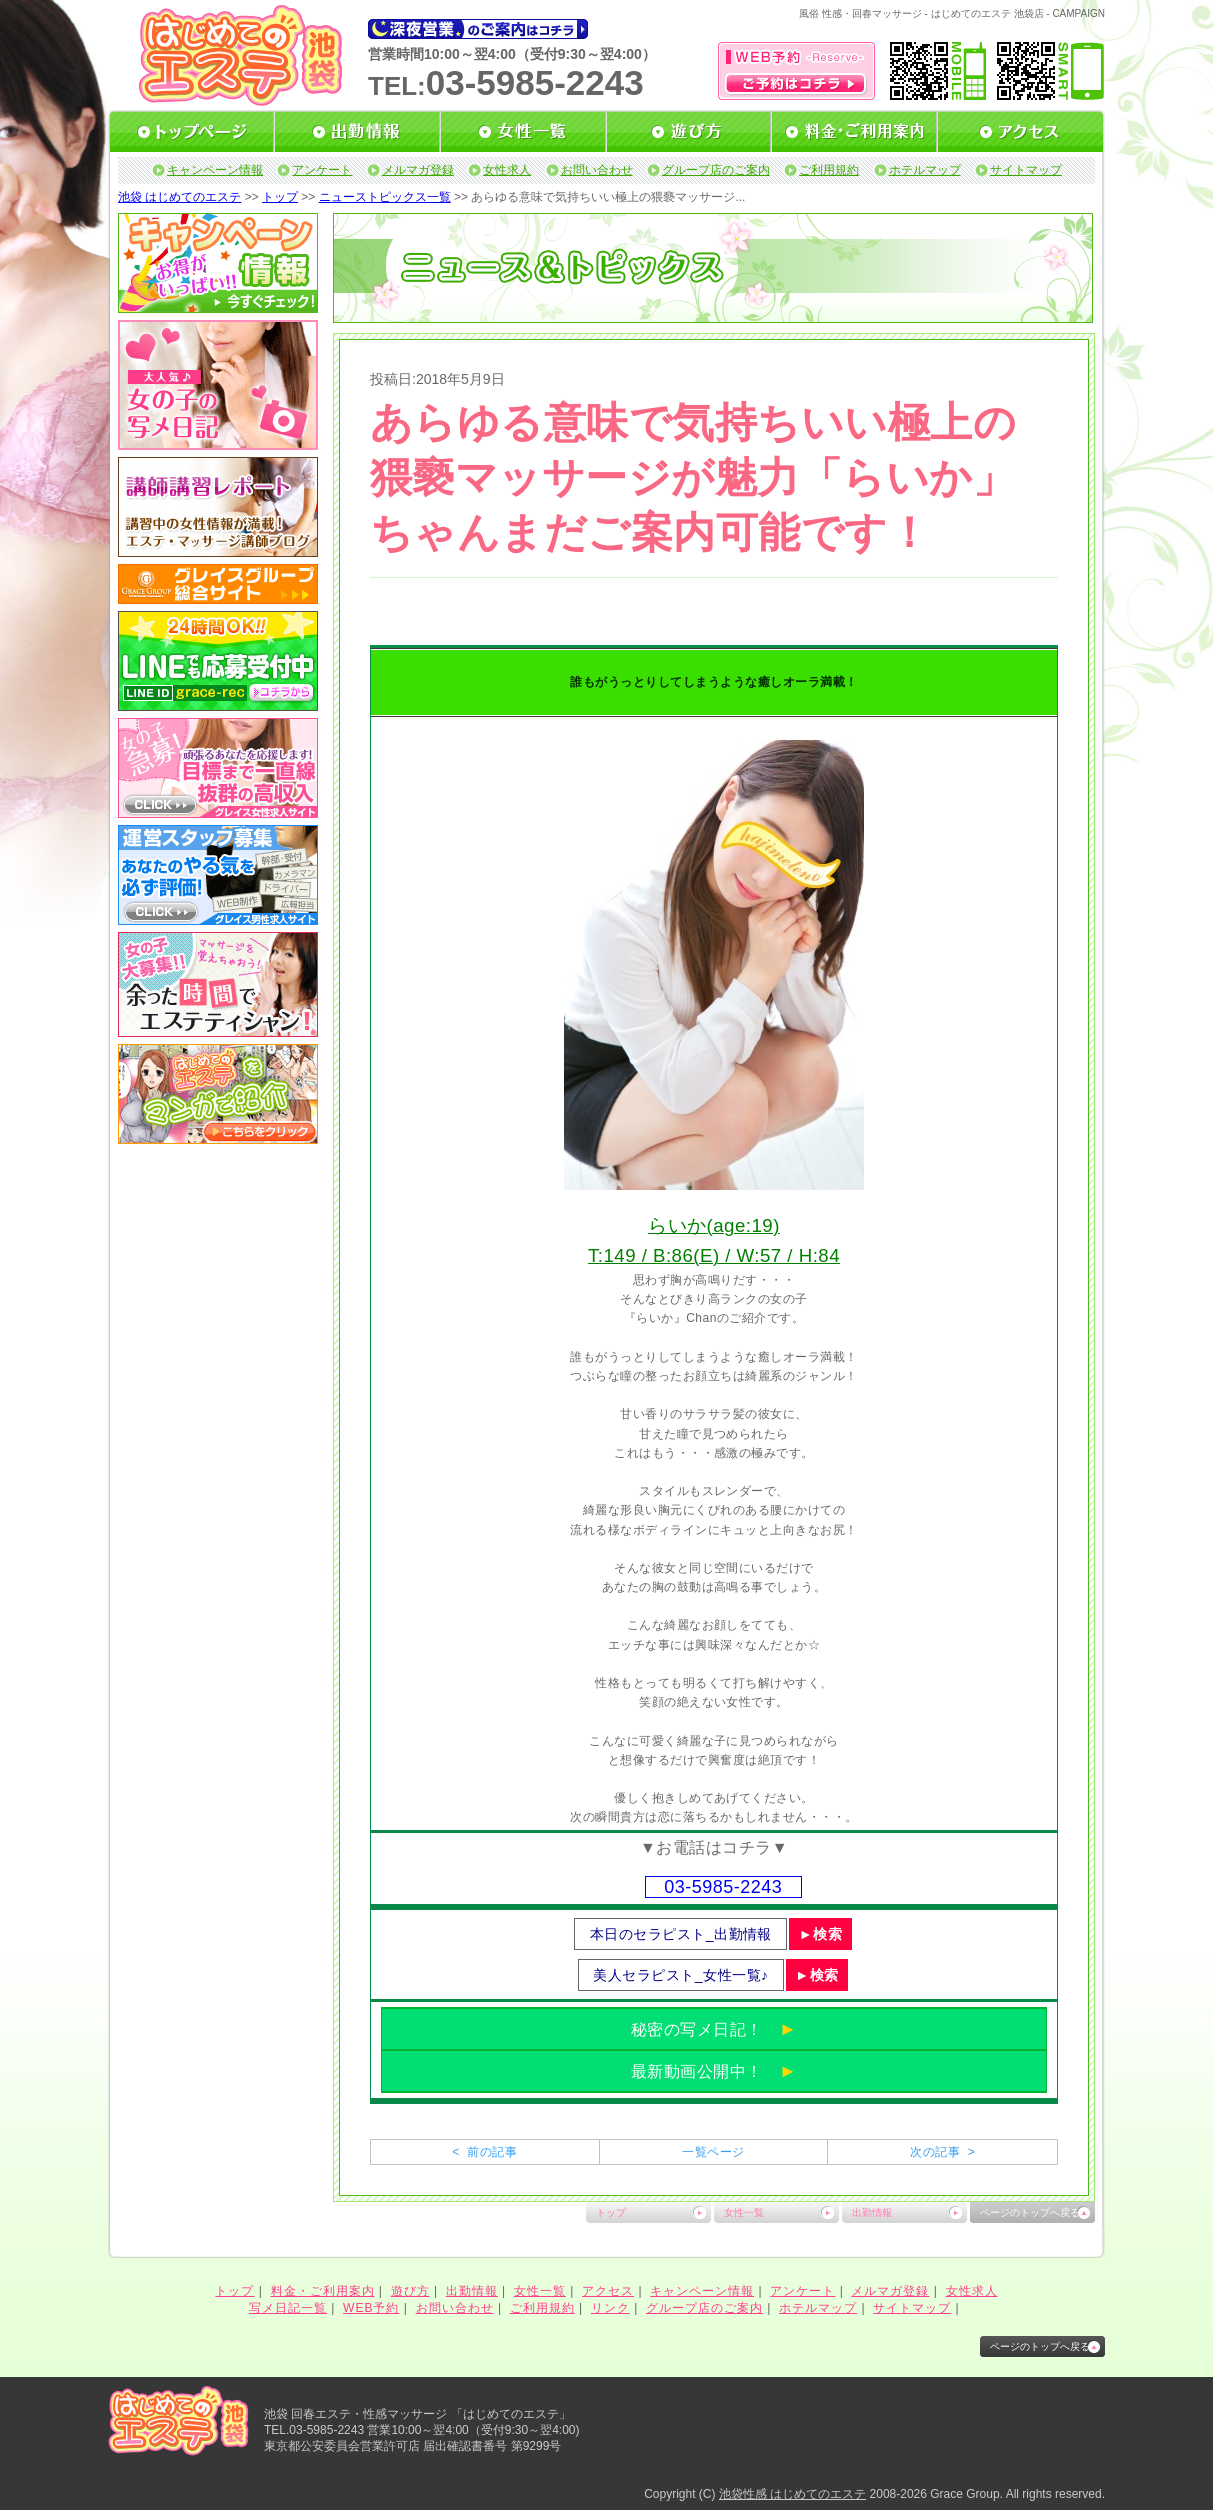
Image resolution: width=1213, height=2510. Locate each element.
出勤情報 (872, 2212)
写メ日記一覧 (288, 2308)
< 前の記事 (484, 2152)
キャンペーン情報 (215, 170)
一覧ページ (713, 2152)
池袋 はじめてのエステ (179, 197)
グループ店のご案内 (716, 170)
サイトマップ (1026, 170)
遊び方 (410, 2291)
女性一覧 (744, 2212)
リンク (610, 2308)
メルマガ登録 (418, 170)
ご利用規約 (829, 170)
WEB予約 (371, 2308)
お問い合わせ (597, 170)
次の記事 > (942, 2152)
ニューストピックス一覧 (385, 197)
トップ (280, 197)
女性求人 (507, 170)
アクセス (608, 2291)
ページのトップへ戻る (1030, 2212)
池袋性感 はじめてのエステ (792, 2494)
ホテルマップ (925, 170)
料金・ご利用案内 (323, 2291)
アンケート (322, 170)
